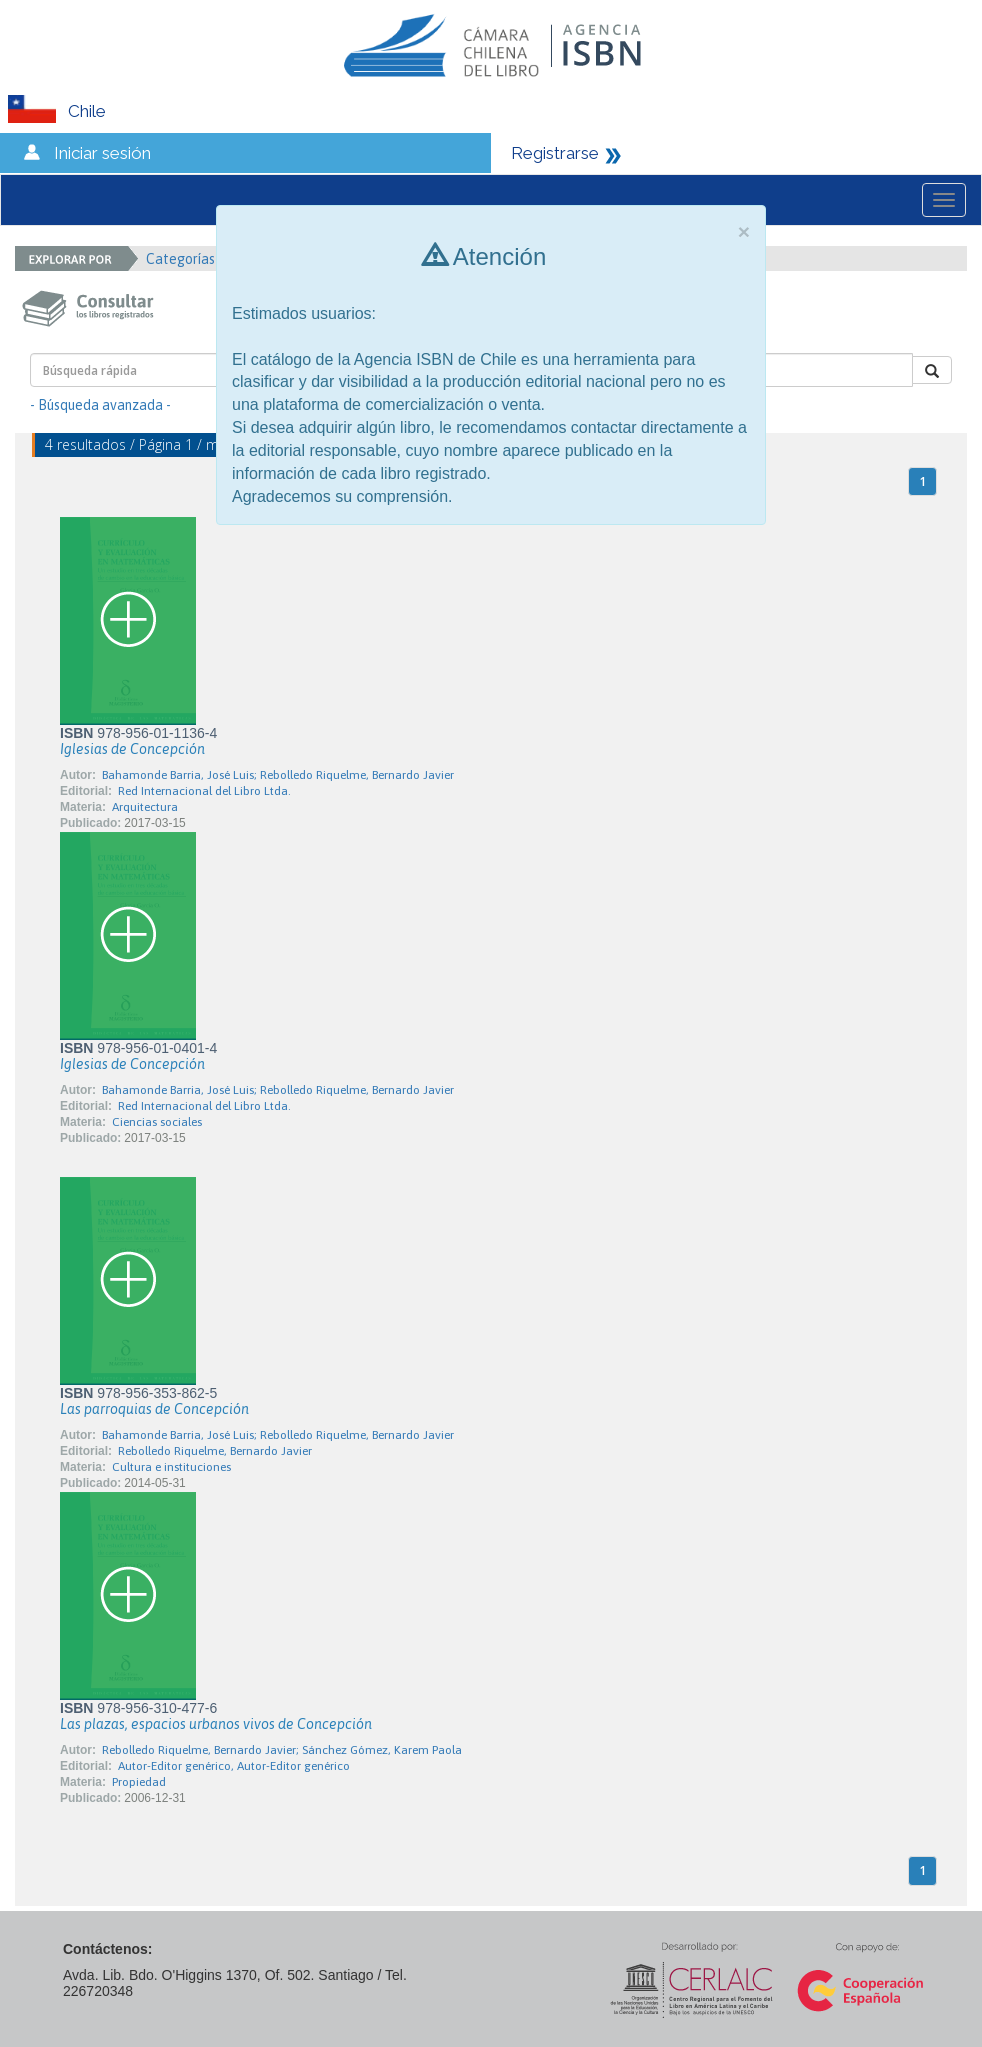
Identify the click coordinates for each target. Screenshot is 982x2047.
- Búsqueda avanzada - (100, 405)
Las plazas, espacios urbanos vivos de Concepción (216, 1724)
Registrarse (555, 153)
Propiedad (139, 1782)
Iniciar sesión (102, 153)
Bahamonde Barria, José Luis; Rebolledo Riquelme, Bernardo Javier (278, 775)
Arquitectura (145, 807)
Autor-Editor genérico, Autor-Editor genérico (234, 1766)
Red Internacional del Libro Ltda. (204, 791)
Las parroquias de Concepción (154, 1409)
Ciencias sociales (157, 1122)
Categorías (187, 259)
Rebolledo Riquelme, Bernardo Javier (215, 1451)
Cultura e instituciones (171, 1467)
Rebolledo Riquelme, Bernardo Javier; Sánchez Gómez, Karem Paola (282, 1750)
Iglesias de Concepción (132, 749)
